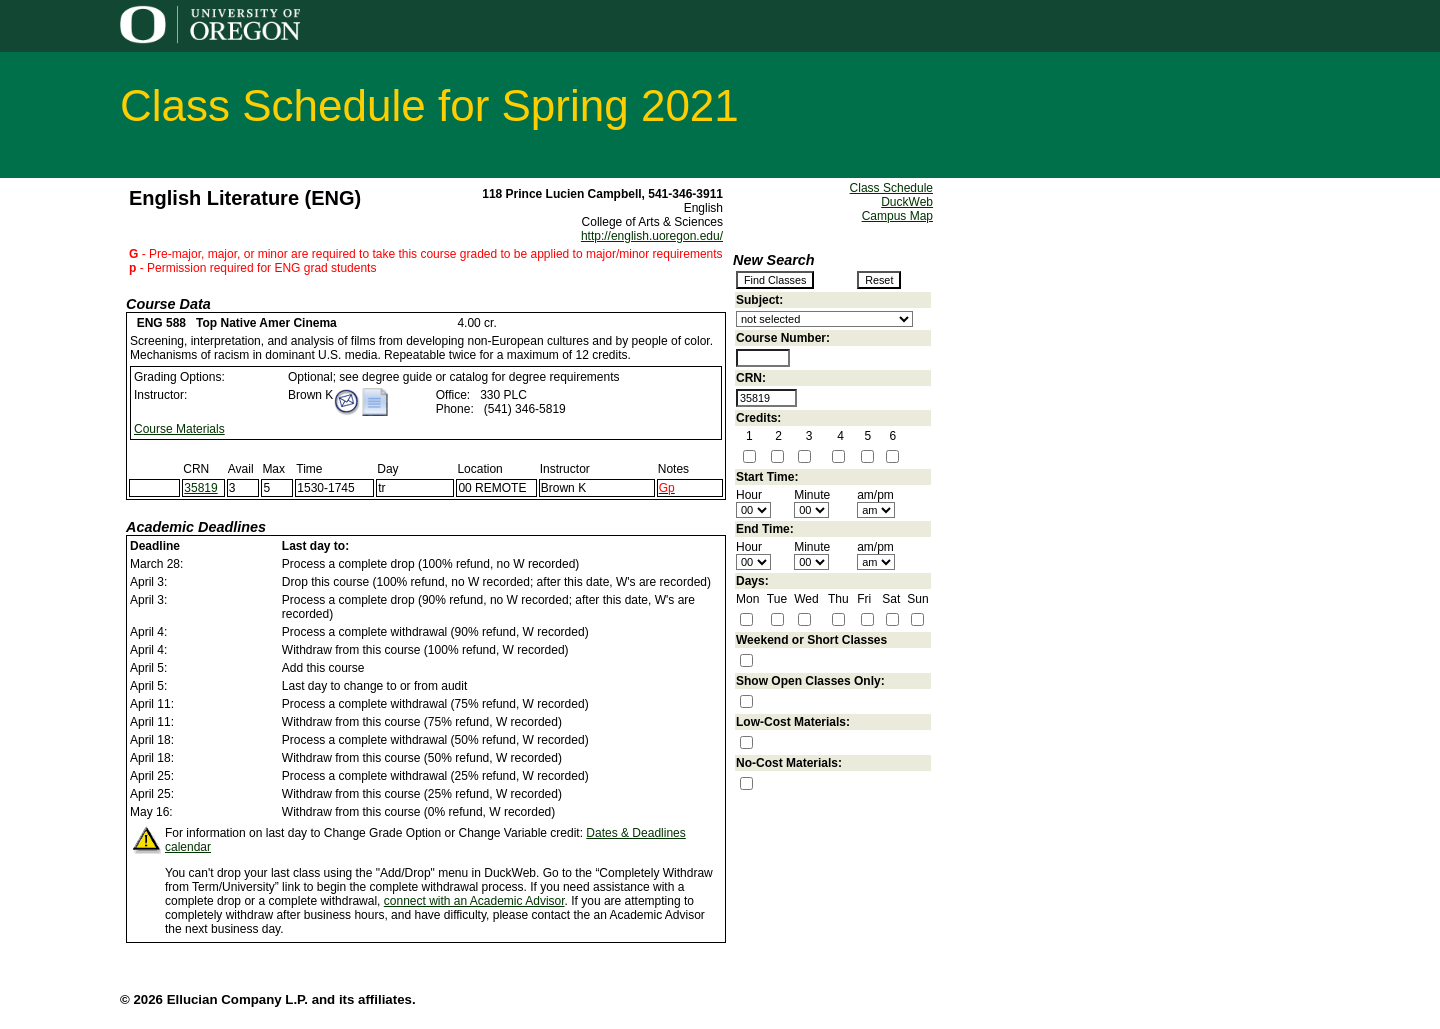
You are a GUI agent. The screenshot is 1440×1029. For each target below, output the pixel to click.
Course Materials (179, 429)
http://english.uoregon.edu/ (652, 236)
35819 (200, 488)
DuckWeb (907, 202)
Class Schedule (891, 188)
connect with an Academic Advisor (474, 901)
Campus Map (897, 216)
